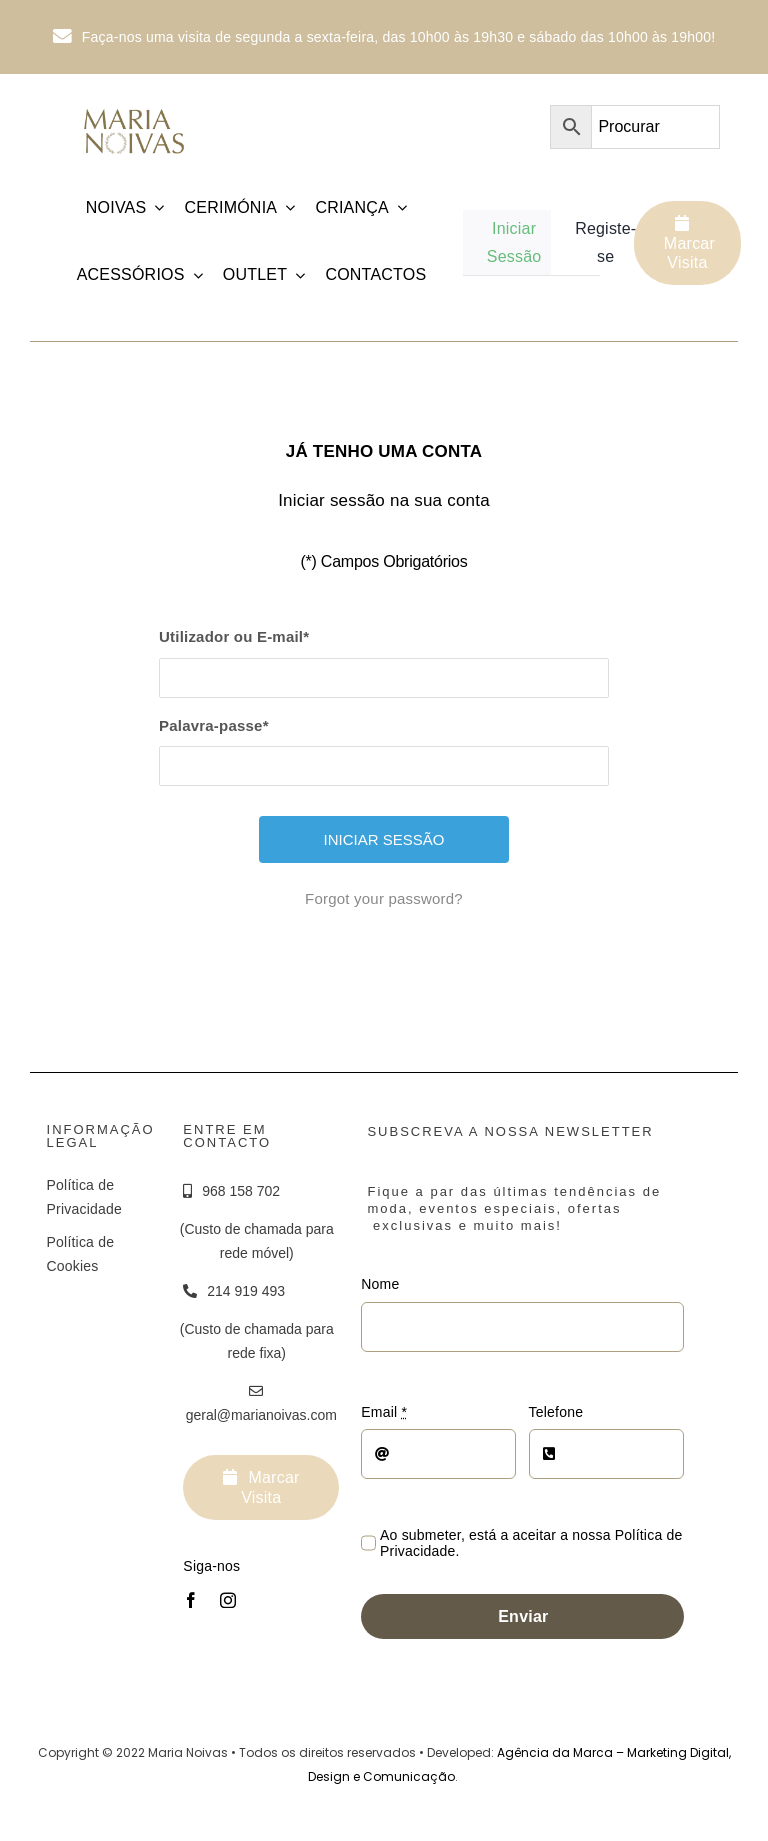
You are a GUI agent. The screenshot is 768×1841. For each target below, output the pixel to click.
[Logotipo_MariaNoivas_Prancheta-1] (135, 106)
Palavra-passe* (214, 725)
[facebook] (191, 1600)
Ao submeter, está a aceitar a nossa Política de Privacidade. (531, 1543)
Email (384, 1412)
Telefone (556, 1412)
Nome (380, 1284)
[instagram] (228, 1600)
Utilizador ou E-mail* (234, 636)
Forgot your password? (384, 898)
